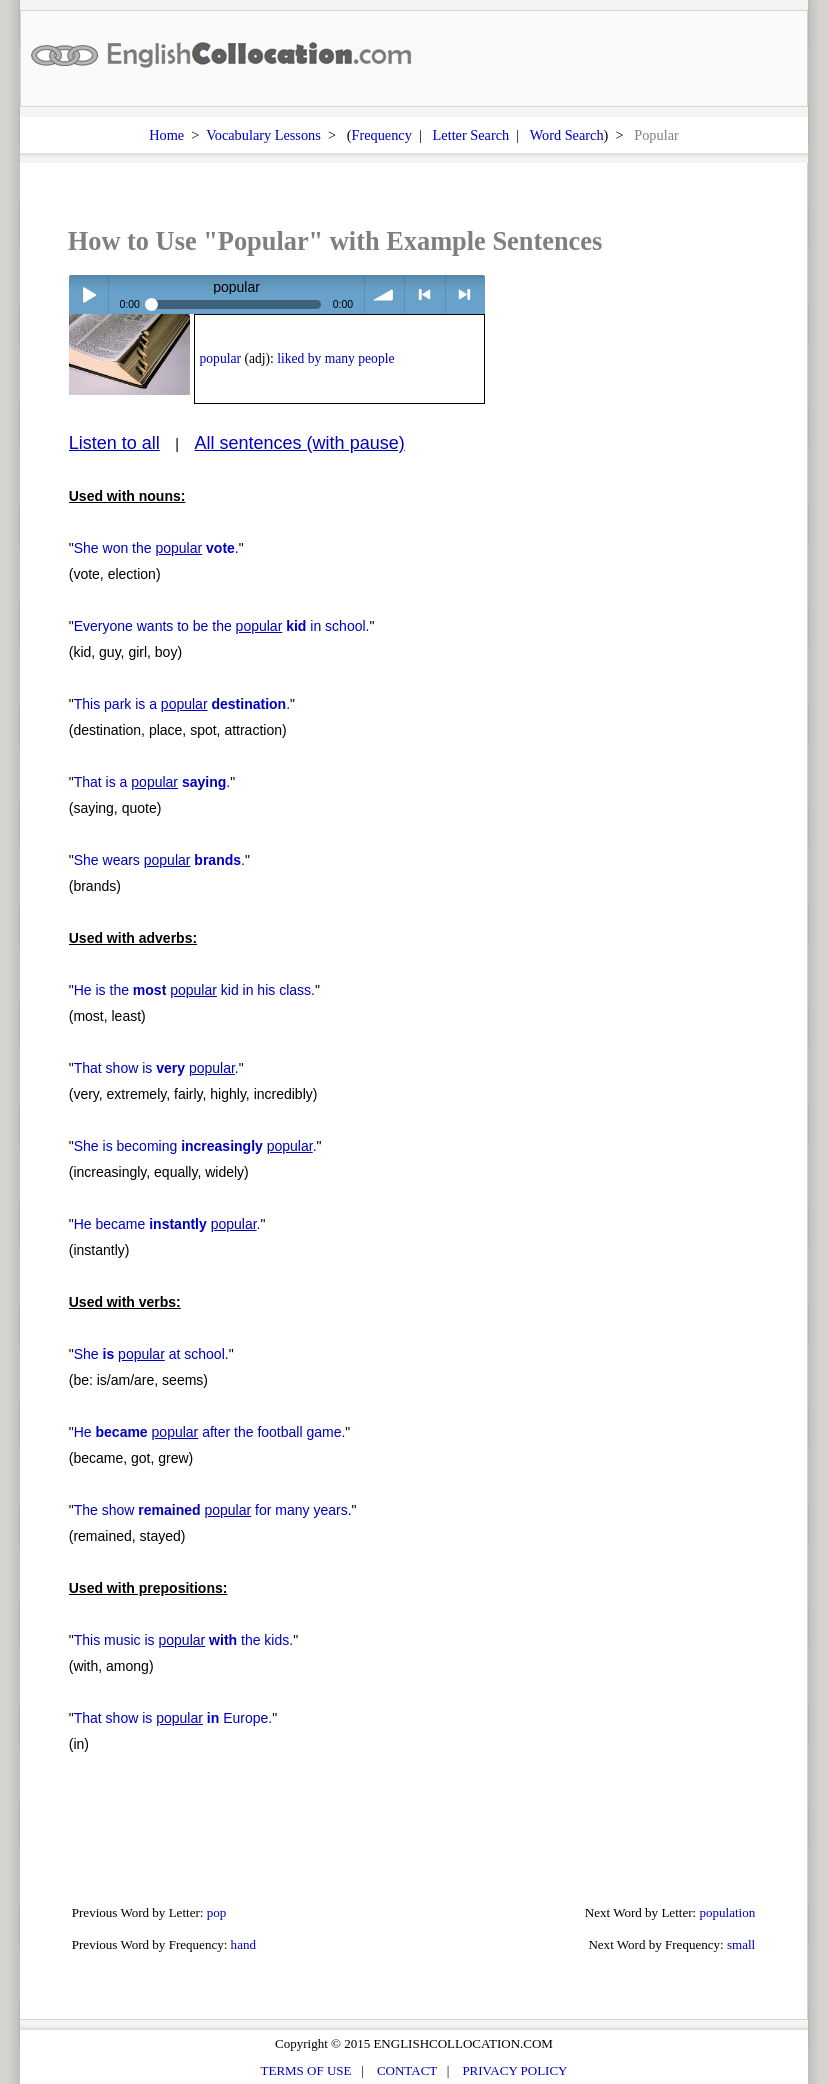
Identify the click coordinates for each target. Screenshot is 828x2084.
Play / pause (88, 294)
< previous (424, 294)
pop (217, 1912)
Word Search (567, 135)
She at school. (151, 1354)
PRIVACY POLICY (514, 2070)
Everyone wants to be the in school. (222, 626)
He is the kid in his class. (194, 990)
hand (243, 1944)
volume (384, 294)
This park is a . (182, 704)
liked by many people (335, 358)
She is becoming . (195, 1146)
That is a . (152, 782)
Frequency (382, 135)
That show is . (156, 1068)
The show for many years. (213, 1510)
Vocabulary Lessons (263, 135)
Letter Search (471, 135)
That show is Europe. (173, 1718)
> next (465, 294)
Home (166, 135)
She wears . (159, 860)
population (727, 1912)
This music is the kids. (183, 1640)
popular (220, 358)
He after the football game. (210, 1432)
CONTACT (407, 2070)
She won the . (156, 548)
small (741, 1944)
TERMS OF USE (306, 2070)
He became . (167, 1224)
